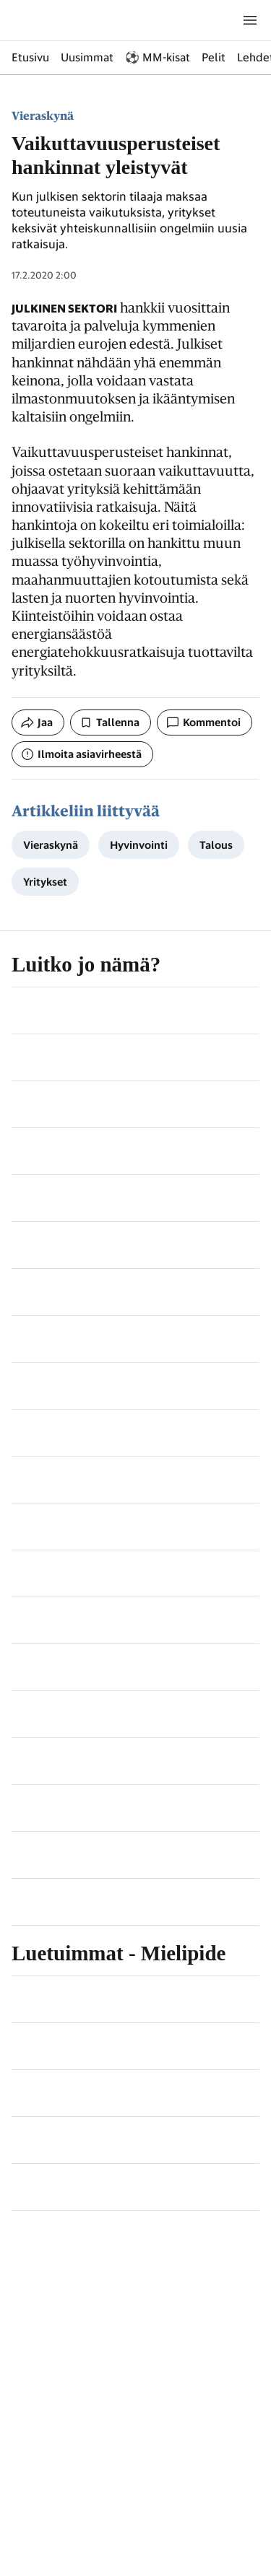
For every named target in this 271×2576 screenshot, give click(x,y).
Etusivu (30, 57)
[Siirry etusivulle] (82, 20)
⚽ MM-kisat (157, 57)
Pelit (213, 57)
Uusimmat (87, 57)
